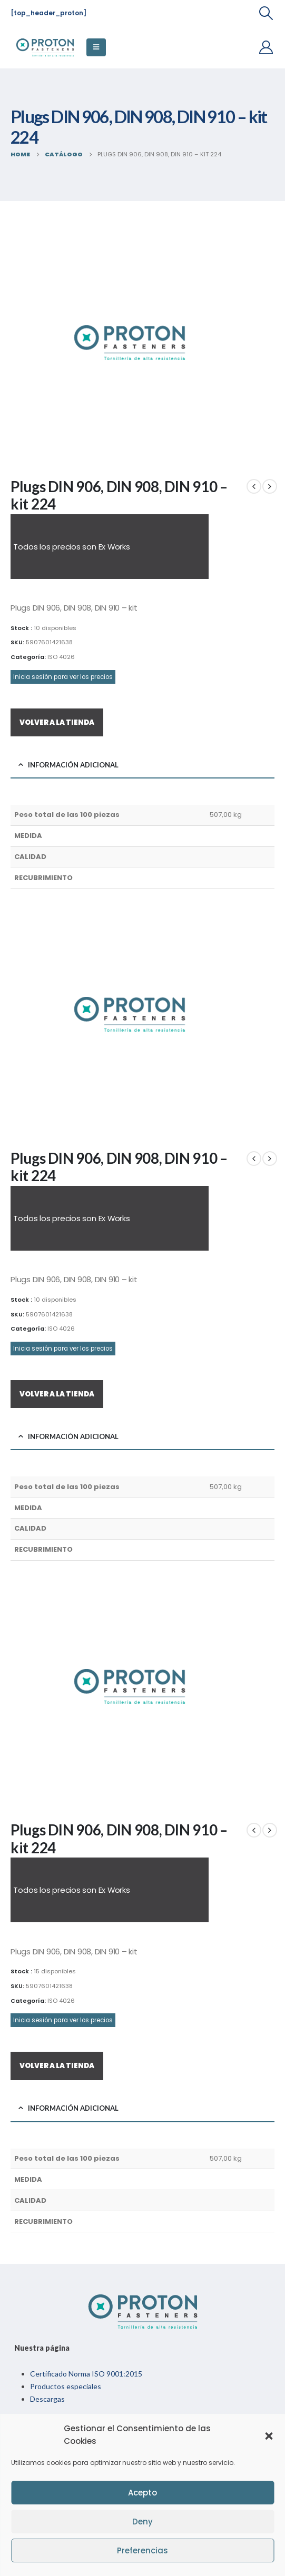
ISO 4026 (61, 657)
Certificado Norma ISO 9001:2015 (86, 2373)
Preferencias (142, 2550)
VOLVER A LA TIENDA (56, 722)
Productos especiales (65, 2386)
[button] (268, 2435)
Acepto (142, 2492)
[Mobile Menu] (96, 47)
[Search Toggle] (266, 13)
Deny (142, 2521)
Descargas (47, 2398)
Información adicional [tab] (73, 765)
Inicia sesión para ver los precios (63, 677)
